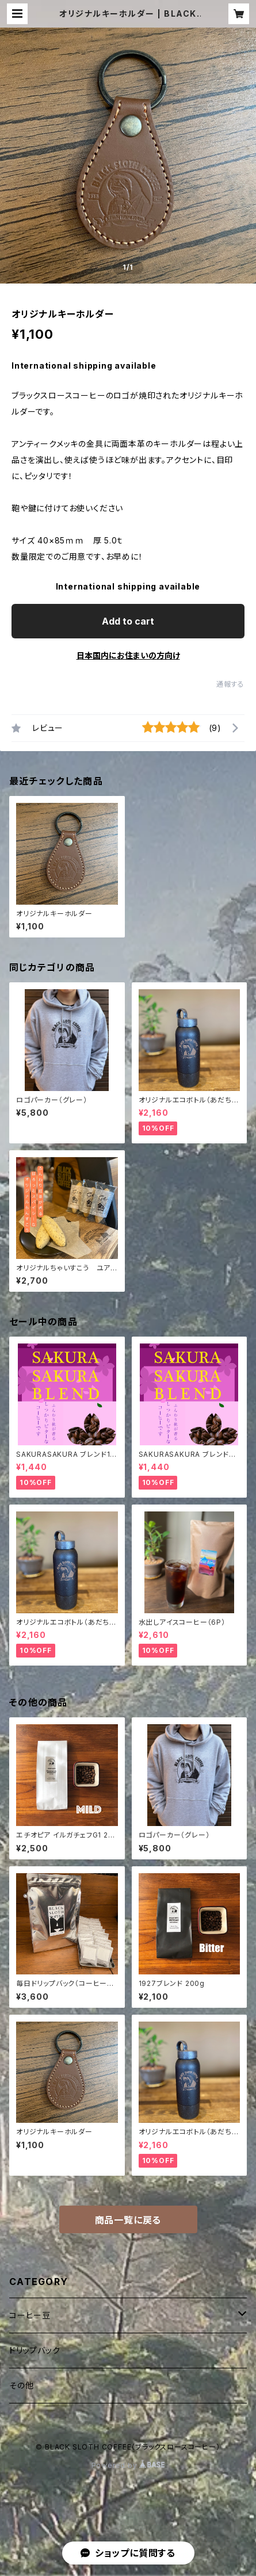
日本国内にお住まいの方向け (128, 655)
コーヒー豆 (30, 2315)
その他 (21, 2385)
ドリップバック (34, 2350)
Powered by (128, 2465)
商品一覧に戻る (128, 2220)
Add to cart (128, 621)
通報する (230, 684)
